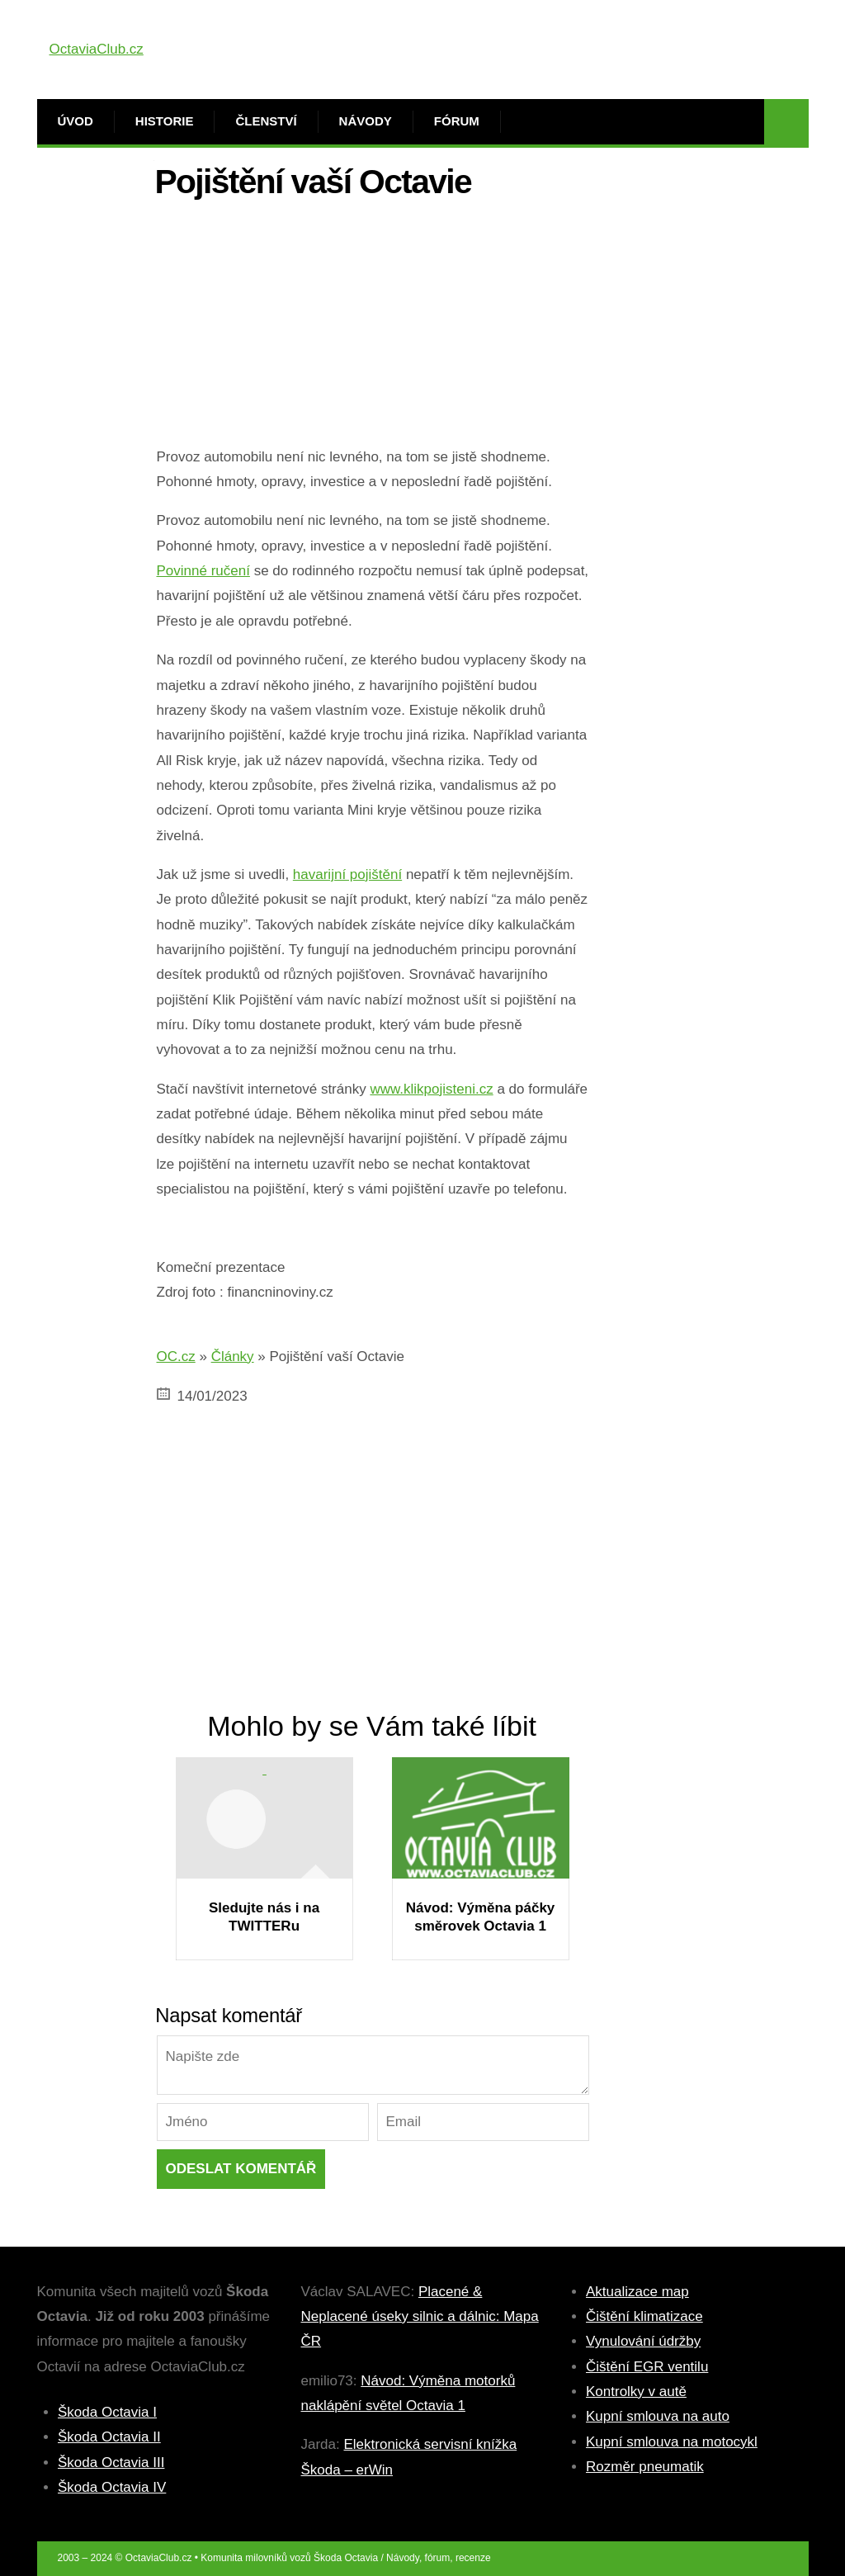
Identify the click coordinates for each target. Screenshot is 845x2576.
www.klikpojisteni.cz (431, 1089)
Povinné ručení (203, 571)
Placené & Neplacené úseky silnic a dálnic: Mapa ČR (420, 2317)
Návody (365, 121)
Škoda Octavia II (109, 2437)
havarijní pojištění (347, 874)
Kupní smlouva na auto (657, 2416)
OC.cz (176, 1356)
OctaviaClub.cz (97, 49)
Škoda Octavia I (107, 2412)
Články (232, 1356)
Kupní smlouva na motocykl (672, 2442)
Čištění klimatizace (644, 2316)
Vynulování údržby (643, 2341)
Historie (164, 121)
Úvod (75, 121)
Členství (265, 121)
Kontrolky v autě (636, 2391)
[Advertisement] (373, 329)
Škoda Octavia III (111, 2462)
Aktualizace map (637, 2291)
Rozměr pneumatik (645, 2466)
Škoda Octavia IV (112, 2487)
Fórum (456, 121)
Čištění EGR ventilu (647, 2367)
